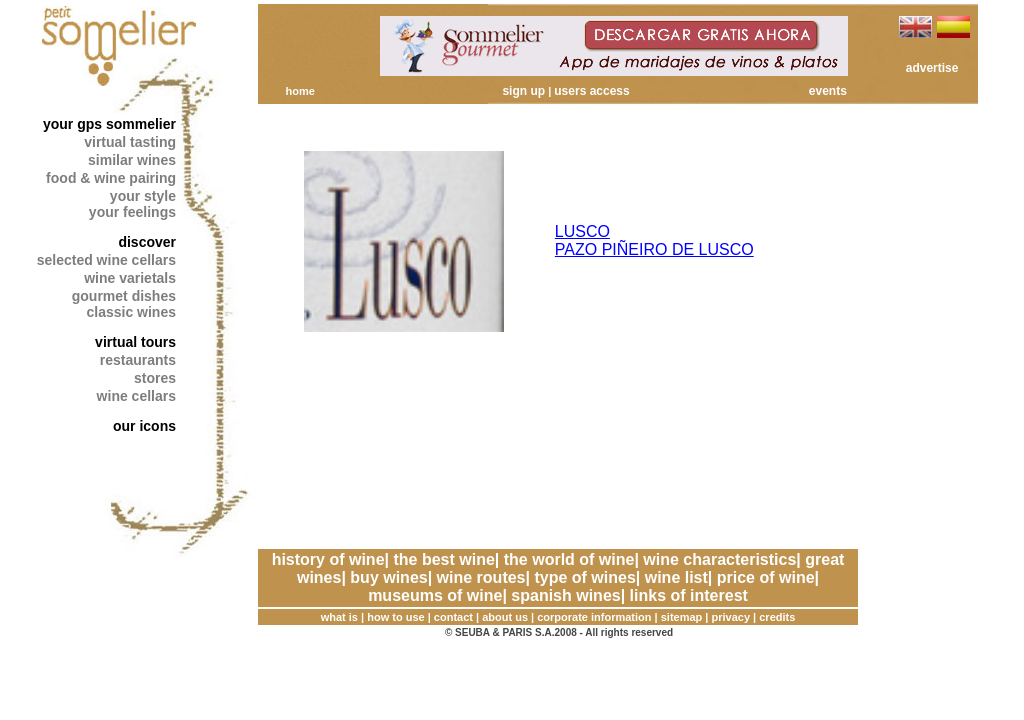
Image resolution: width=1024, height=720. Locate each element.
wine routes (481, 577)
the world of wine (569, 559)
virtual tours (135, 342)
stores (155, 378)
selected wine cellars (106, 260)
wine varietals (130, 278)
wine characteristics (719, 559)
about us (505, 617)
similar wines (132, 160)
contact (453, 617)
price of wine (766, 577)
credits (777, 617)
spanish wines (565, 595)
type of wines (584, 577)
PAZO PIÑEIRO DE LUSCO (654, 249)
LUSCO (582, 231)
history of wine (328, 559)
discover (147, 242)
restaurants (138, 360)
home (299, 91)
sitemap (682, 617)
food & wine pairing (111, 178)
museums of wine (435, 595)
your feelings (132, 212)
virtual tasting (130, 142)
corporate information (594, 617)
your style (143, 196)
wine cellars (136, 396)
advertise (932, 68)
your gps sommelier (109, 124)
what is (339, 617)
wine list (676, 577)
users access (591, 91)
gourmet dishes (124, 296)
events (828, 91)
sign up (523, 91)
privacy (731, 617)
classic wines (131, 312)
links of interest (689, 595)
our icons (144, 426)
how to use (395, 617)
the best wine (443, 559)
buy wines (388, 577)
